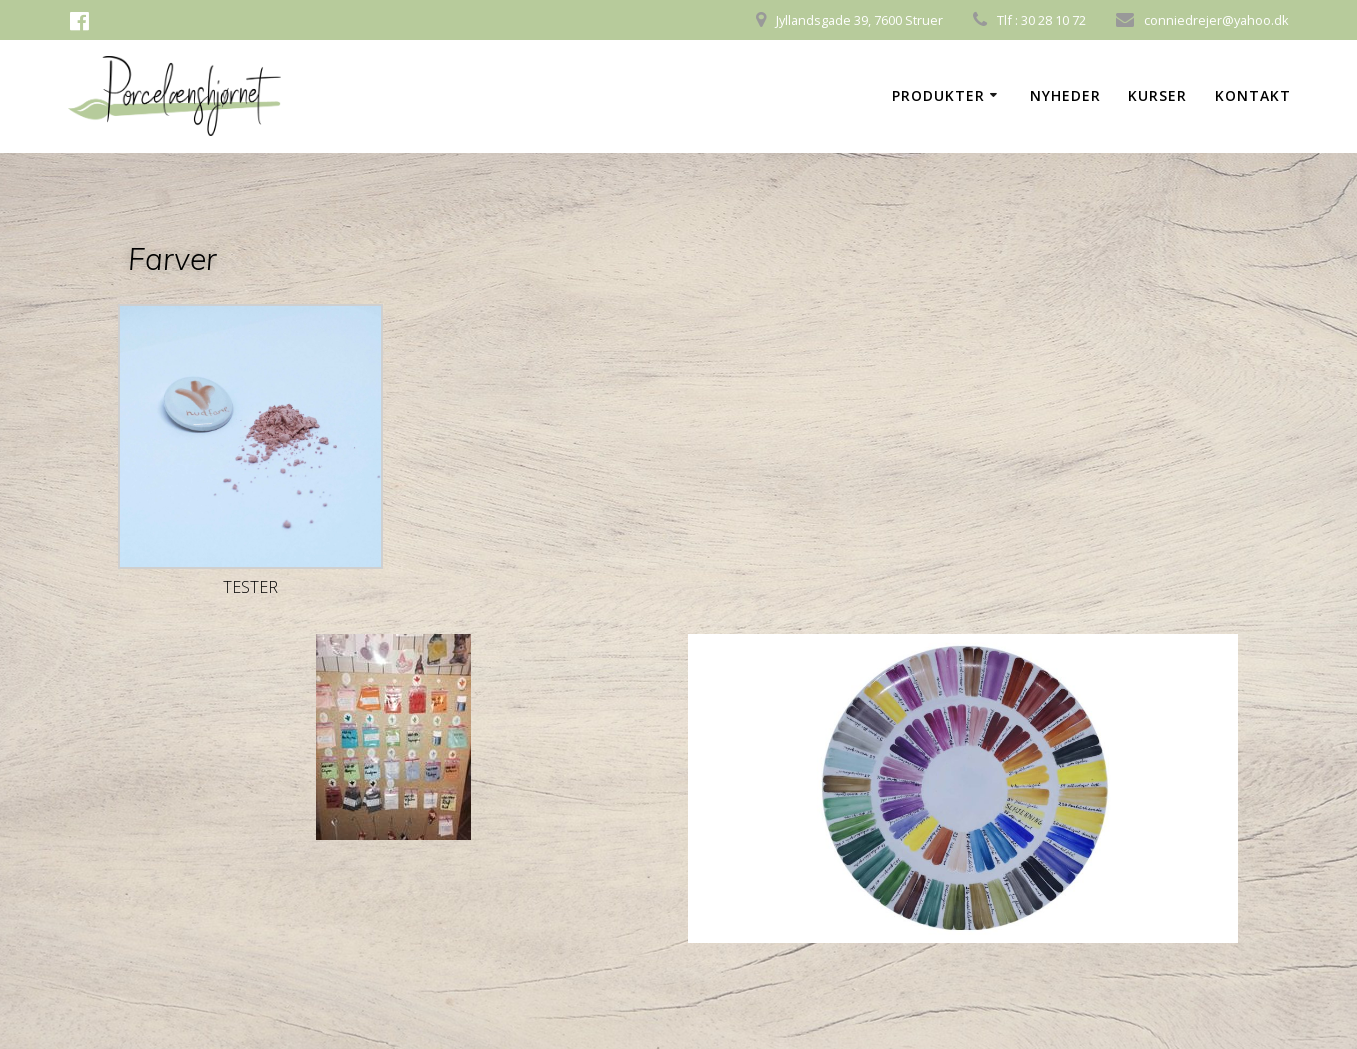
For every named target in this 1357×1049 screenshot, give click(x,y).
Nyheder (1065, 95)
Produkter (938, 95)
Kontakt (1253, 95)
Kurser (1157, 95)
